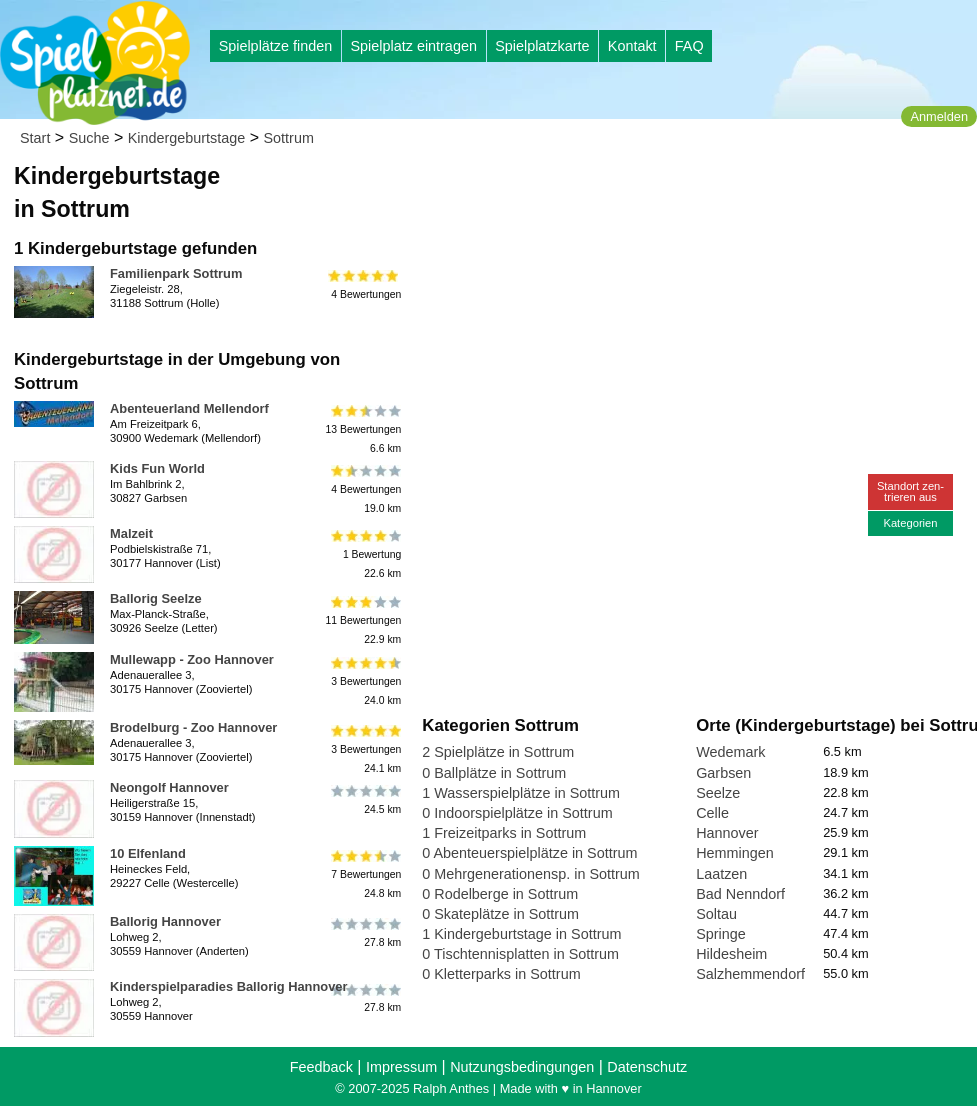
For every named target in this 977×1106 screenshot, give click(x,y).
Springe (721, 934)
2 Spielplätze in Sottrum (498, 752)
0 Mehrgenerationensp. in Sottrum (531, 874)
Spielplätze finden (276, 46)
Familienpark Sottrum (176, 273)
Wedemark (730, 752)
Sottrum (289, 138)
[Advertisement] (649, 190)
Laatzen (721, 874)
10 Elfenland (148, 853)
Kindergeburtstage (187, 138)
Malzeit (131, 533)
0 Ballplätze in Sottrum (494, 773)
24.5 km (364, 799)
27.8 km (364, 933)
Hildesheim (731, 954)
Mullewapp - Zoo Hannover (192, 659)
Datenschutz (647, 1067)
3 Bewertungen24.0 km (364, 680)
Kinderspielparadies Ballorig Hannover (229, 986)
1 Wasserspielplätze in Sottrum (521, 793)
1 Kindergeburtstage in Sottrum (521, 934)
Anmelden (939, 116)
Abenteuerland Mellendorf (189, 408)
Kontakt (632, 46)
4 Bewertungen (364, 285)
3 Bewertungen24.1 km (364, 748)
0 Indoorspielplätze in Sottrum (517, 813)
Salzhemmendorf (750, 974)
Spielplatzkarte (542, 46)
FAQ (689, 46)
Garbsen (723, 773)
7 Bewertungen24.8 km (364, 874)
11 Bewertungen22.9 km (364, 619)
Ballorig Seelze (156, 598)
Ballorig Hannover (165, 921)
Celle (712, 813)
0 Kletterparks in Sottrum (501, 974)
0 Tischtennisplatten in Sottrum (520, 954)
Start (35, 138)
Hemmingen (735, 853)
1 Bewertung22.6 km (364, 554)
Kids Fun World (157, 468)
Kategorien (910, 523)
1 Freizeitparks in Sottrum (504, 833)
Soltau (716, 914)
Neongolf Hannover (169, 787)
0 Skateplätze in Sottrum (500, 914)
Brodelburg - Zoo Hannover (193, 727)
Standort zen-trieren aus (910, 491)
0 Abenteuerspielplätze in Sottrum (529, 853)
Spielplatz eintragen (413, 46)
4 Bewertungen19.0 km (364, 489)
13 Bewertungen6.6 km (364, 429)
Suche (89, 138)
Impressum (401, 1067)
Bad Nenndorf (740, 894)
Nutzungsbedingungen (522, 1067)
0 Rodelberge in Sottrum (500, 894)
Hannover (727, 833)
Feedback (321, 1067)
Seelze (718, 793)
